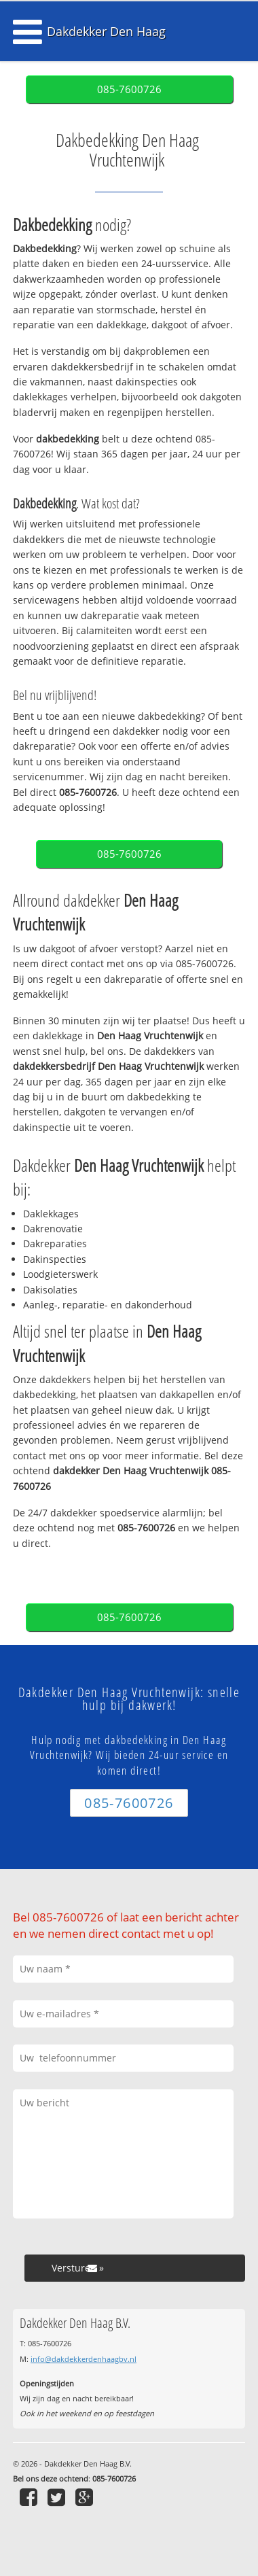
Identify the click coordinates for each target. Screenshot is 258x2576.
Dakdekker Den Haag (106, 31)
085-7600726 (129, 89)
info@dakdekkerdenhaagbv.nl (83, 2359)
